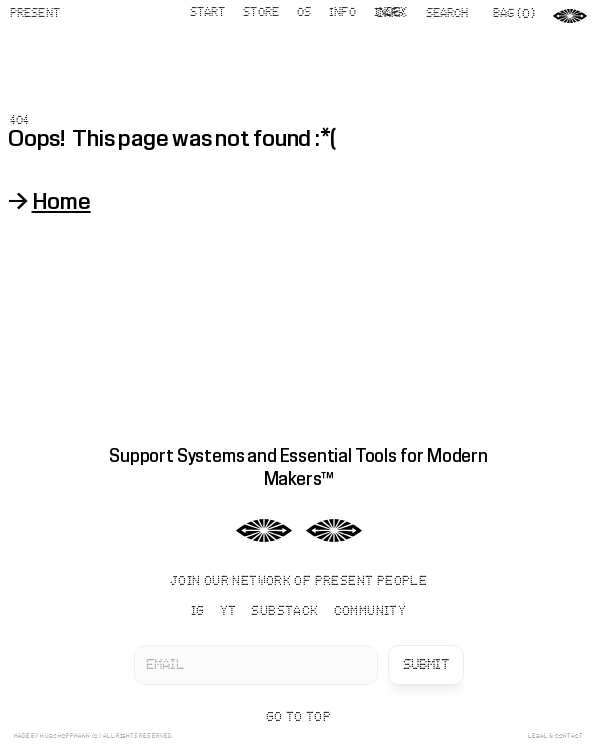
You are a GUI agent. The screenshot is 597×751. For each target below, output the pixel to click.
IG (198, 611)
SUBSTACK (284, 611)
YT (228, 611)
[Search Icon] (454, 13)
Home (61, 200)
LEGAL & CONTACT (555, 736)
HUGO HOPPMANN (65, 736)
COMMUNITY (370, 611)
